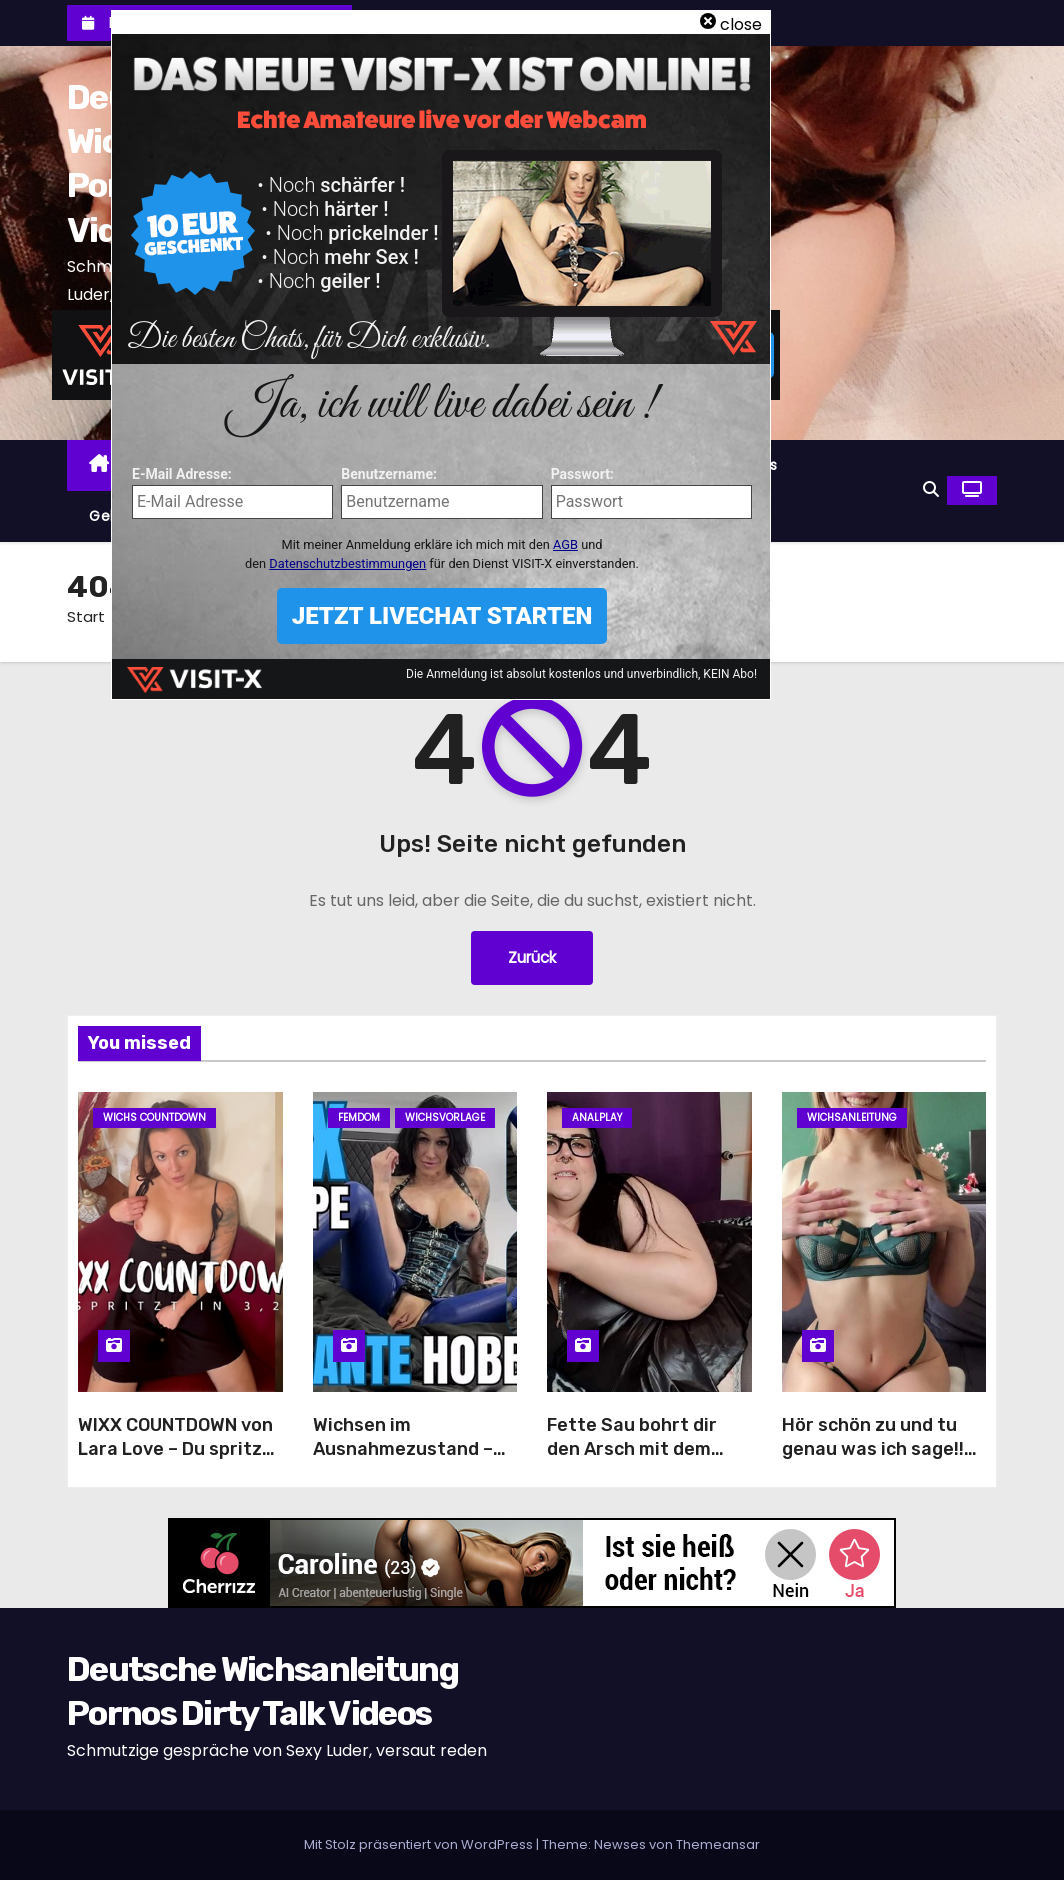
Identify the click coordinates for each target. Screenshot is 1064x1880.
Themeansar (718, 1844)
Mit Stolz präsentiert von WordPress (420, 1844)
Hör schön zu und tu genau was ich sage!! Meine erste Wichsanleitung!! (873, 1461)
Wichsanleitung (852, 1117)
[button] (931, 489)
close (741, 24)
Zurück (532, 957)
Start (86, 616)
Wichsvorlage (445, 1117)
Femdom (359, 1117)
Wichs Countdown (154, 1117)
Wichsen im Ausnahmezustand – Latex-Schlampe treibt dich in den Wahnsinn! (414, 1461)
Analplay (597, 1117)
